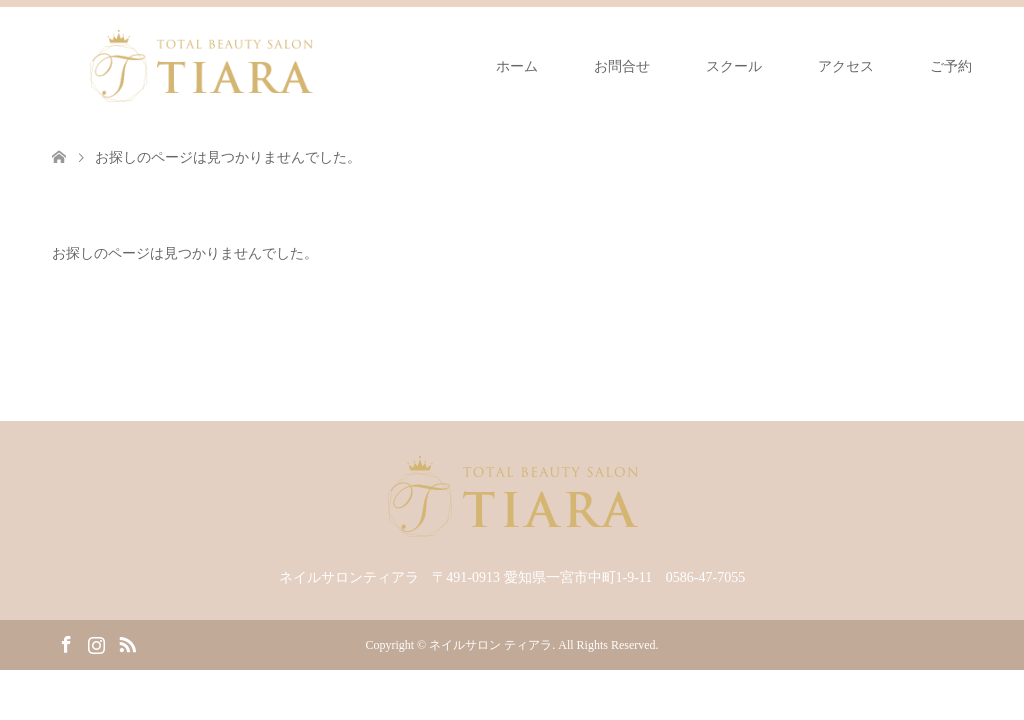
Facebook (66, 643)
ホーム (517, 66)
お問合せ (622, 66)
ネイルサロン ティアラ (490, 645)
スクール (734, 66)
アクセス (846, 66)
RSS (127, 643)
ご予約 (951, 66)
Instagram (96, 643)
